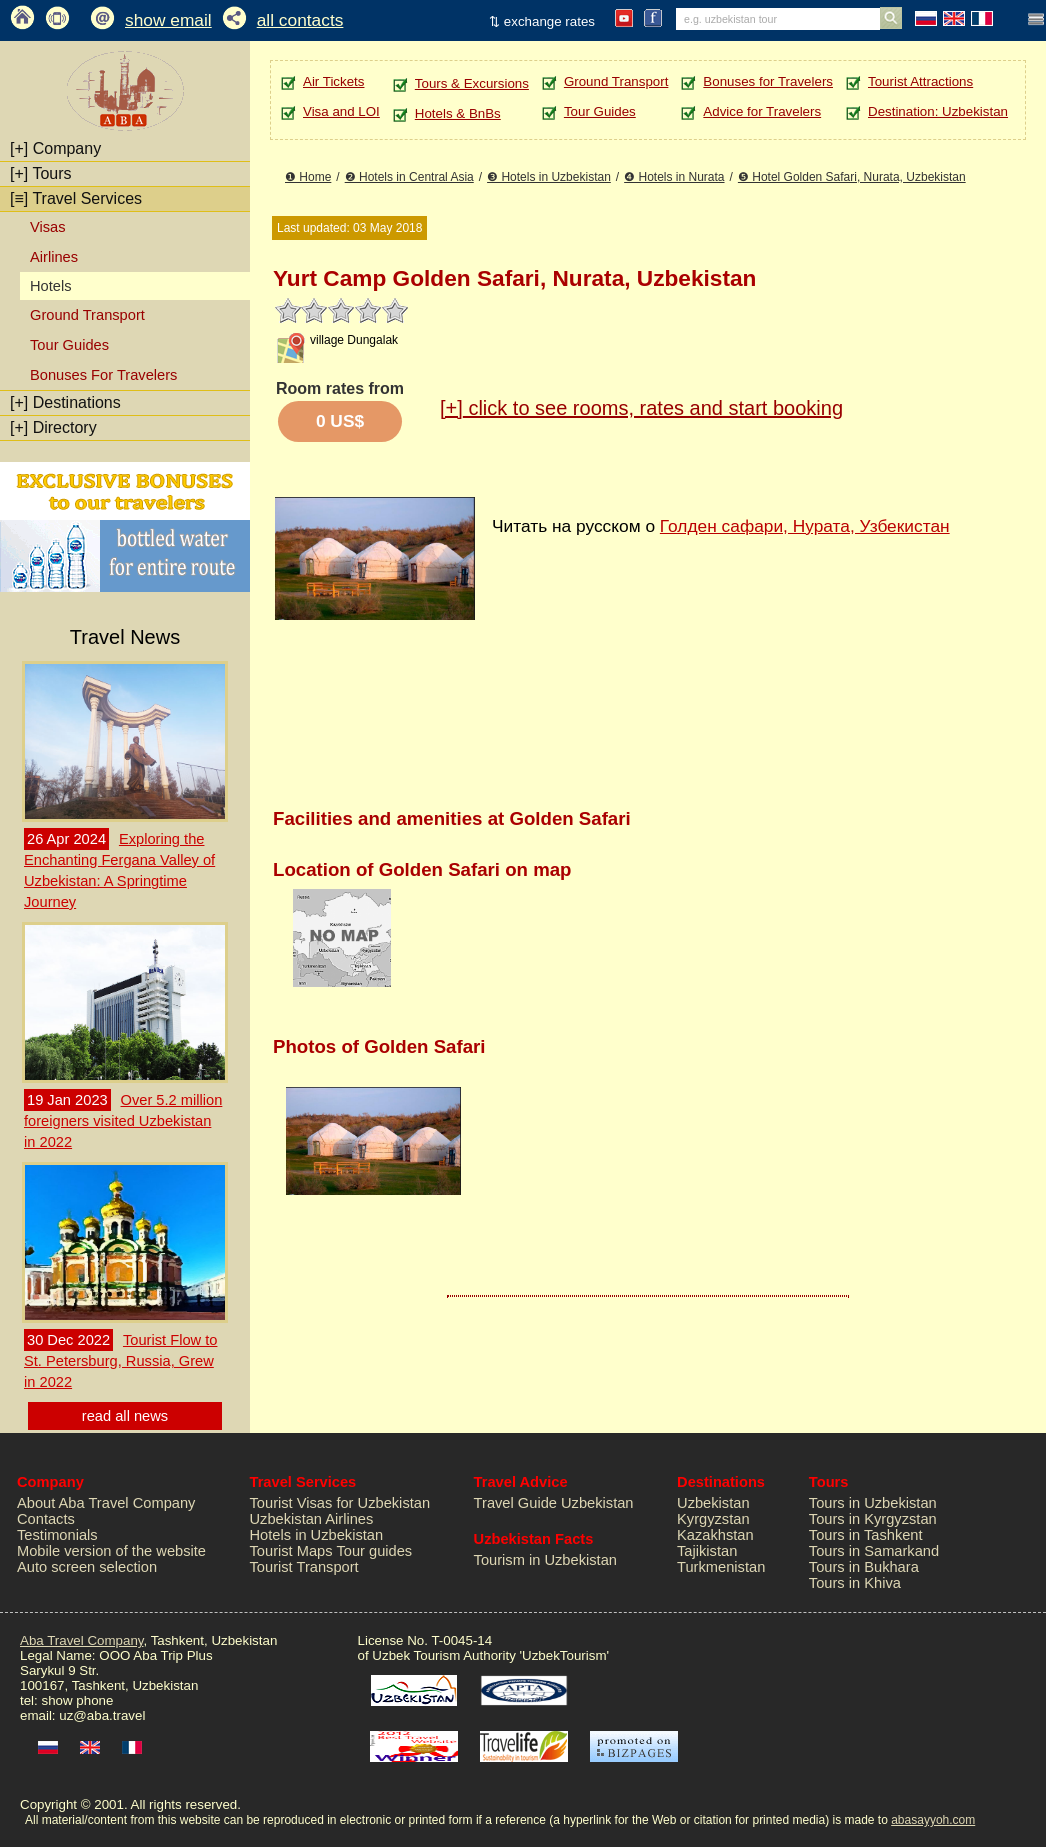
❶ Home (308, 177)
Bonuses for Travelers (768, 81)
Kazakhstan (715, 1535)
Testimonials (57, 1535)
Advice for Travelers (762, 111)
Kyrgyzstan (713, 1519)
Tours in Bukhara (864, 1567)
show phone (77, 1700)
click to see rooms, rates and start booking (641, 408)
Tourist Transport (304, 1567)
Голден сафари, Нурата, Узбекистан (805, 526)
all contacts (300, 20)
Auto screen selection (87, 1567)
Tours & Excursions (472, 83)
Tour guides (374, 1551)
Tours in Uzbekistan (873, 1503)
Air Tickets (333, 81)
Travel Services (76, 198)
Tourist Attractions (920, 81)
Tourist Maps (291, 1551)
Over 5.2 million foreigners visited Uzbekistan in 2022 (123, 1121)
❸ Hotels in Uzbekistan (549, 177)
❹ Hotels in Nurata (674, 177)
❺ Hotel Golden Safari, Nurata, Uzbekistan (852, 177)
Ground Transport (87, 315)
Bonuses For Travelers (103, 375)
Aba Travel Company (81, 1640)
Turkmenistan (721, 1567)
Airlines (54, 257)
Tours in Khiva (855, 1583)
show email (168, 20)
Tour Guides (69, 345)
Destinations (65, 402)
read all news (125, 1416)
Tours (41, 173)
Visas (48, 227)
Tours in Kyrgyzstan (873, 1519)
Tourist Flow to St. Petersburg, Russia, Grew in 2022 (120, 1361)
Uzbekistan (713, 1503)
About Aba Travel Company (106, 1503)
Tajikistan (707, 1551)
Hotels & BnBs (458, 113)
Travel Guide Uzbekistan (554, 1503)
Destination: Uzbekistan (938, 111)
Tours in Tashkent (866, 1535)
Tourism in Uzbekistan (545, 1560)
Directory (53, 427)
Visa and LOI (341, 111)
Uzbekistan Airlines (312, 1519)
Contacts (46, 1519)
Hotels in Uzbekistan (317, 1535)
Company (55, 148)
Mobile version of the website (111, 1551)
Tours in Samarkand (874, 1551)
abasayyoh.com (933, 1820)
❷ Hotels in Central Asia (409, 177)
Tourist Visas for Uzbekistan (340, 1503)
